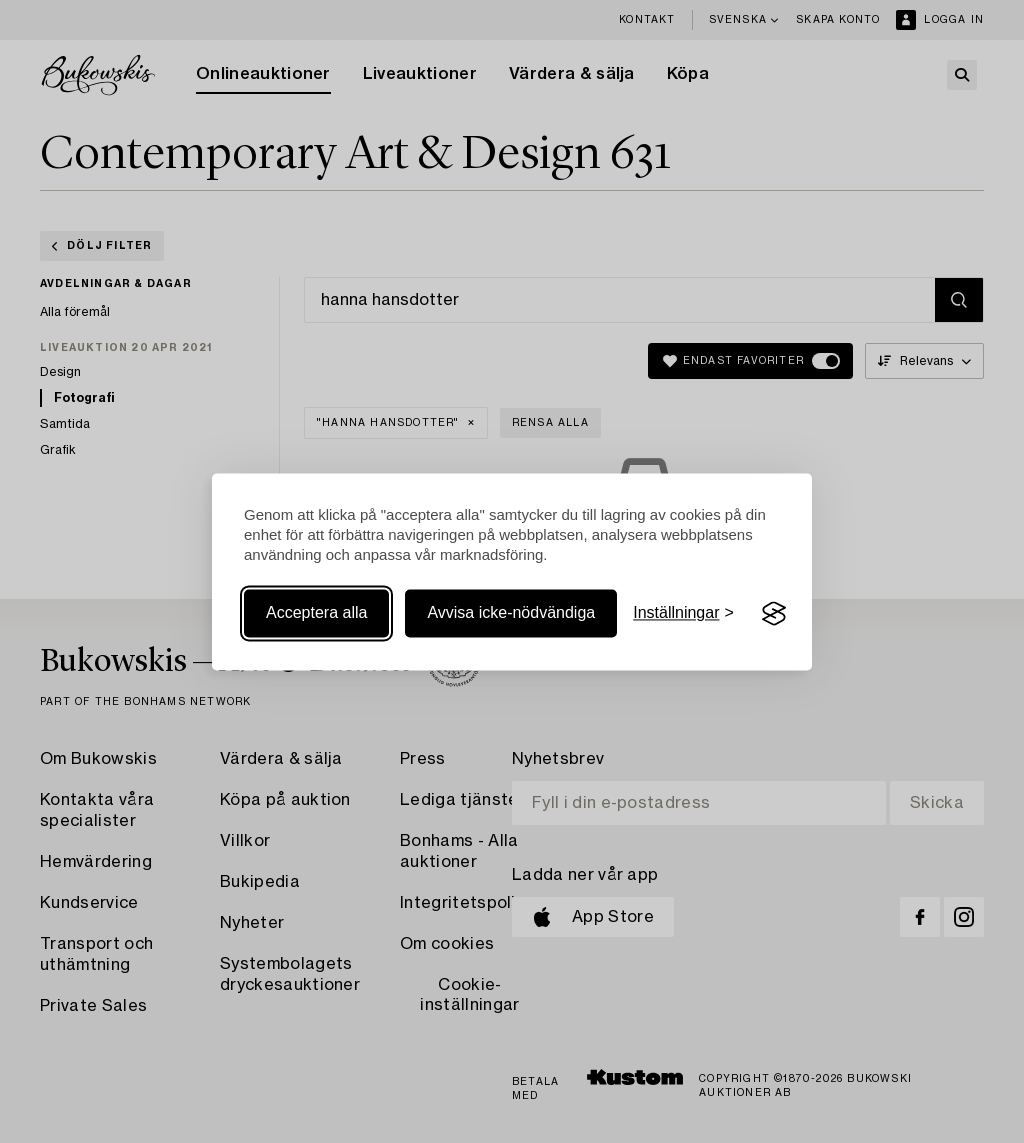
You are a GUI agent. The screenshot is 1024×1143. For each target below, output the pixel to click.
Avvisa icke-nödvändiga (511, 613)
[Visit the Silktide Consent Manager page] (774, 614)
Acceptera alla (316, 613)
